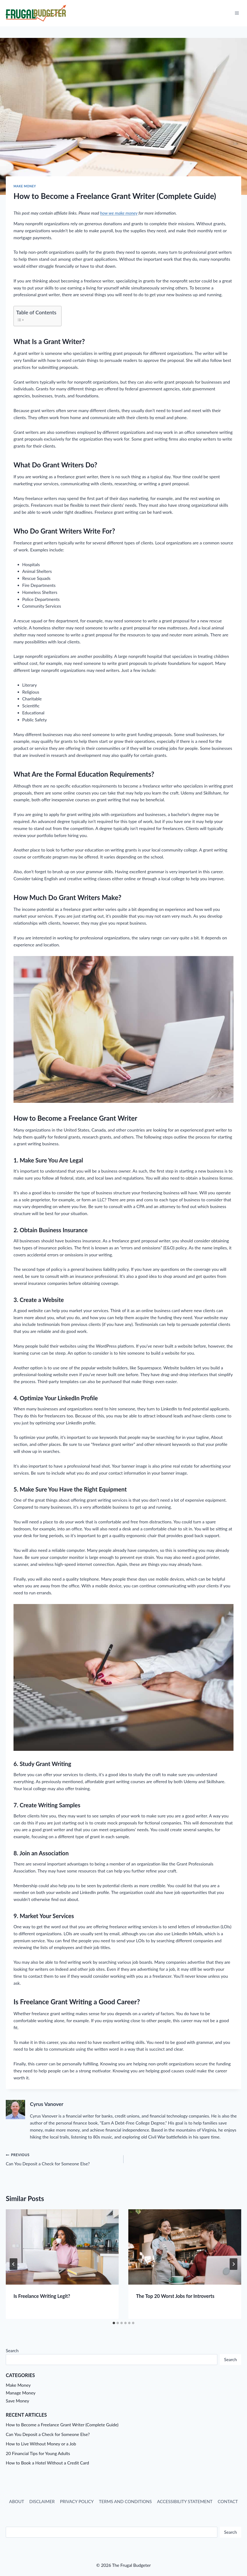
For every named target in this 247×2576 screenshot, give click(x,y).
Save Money (17, 2400)
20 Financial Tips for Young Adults (38, 2453)
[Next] (233, 2264)
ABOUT (16, 2501)
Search (12, 2350)
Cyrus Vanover (46, 2104)
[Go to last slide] (13, 2264)
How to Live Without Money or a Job (41, 2443)
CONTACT (228, 2501)
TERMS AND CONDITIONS (125, 2501)
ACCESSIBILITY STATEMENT (185, 2501)
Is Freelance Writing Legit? (42, 2296)
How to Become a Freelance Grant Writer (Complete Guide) (62, 2424)
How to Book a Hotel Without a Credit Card (47, 2462)
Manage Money (20, 2392)
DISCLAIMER (42, 2501)
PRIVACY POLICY (77, 2501)
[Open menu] (236, 13)
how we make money (118, 213)
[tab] (114, 2323)
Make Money (25, 186)
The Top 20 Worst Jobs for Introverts (175, 2296)
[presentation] (62, 2247)
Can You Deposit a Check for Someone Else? (62, 2158)
